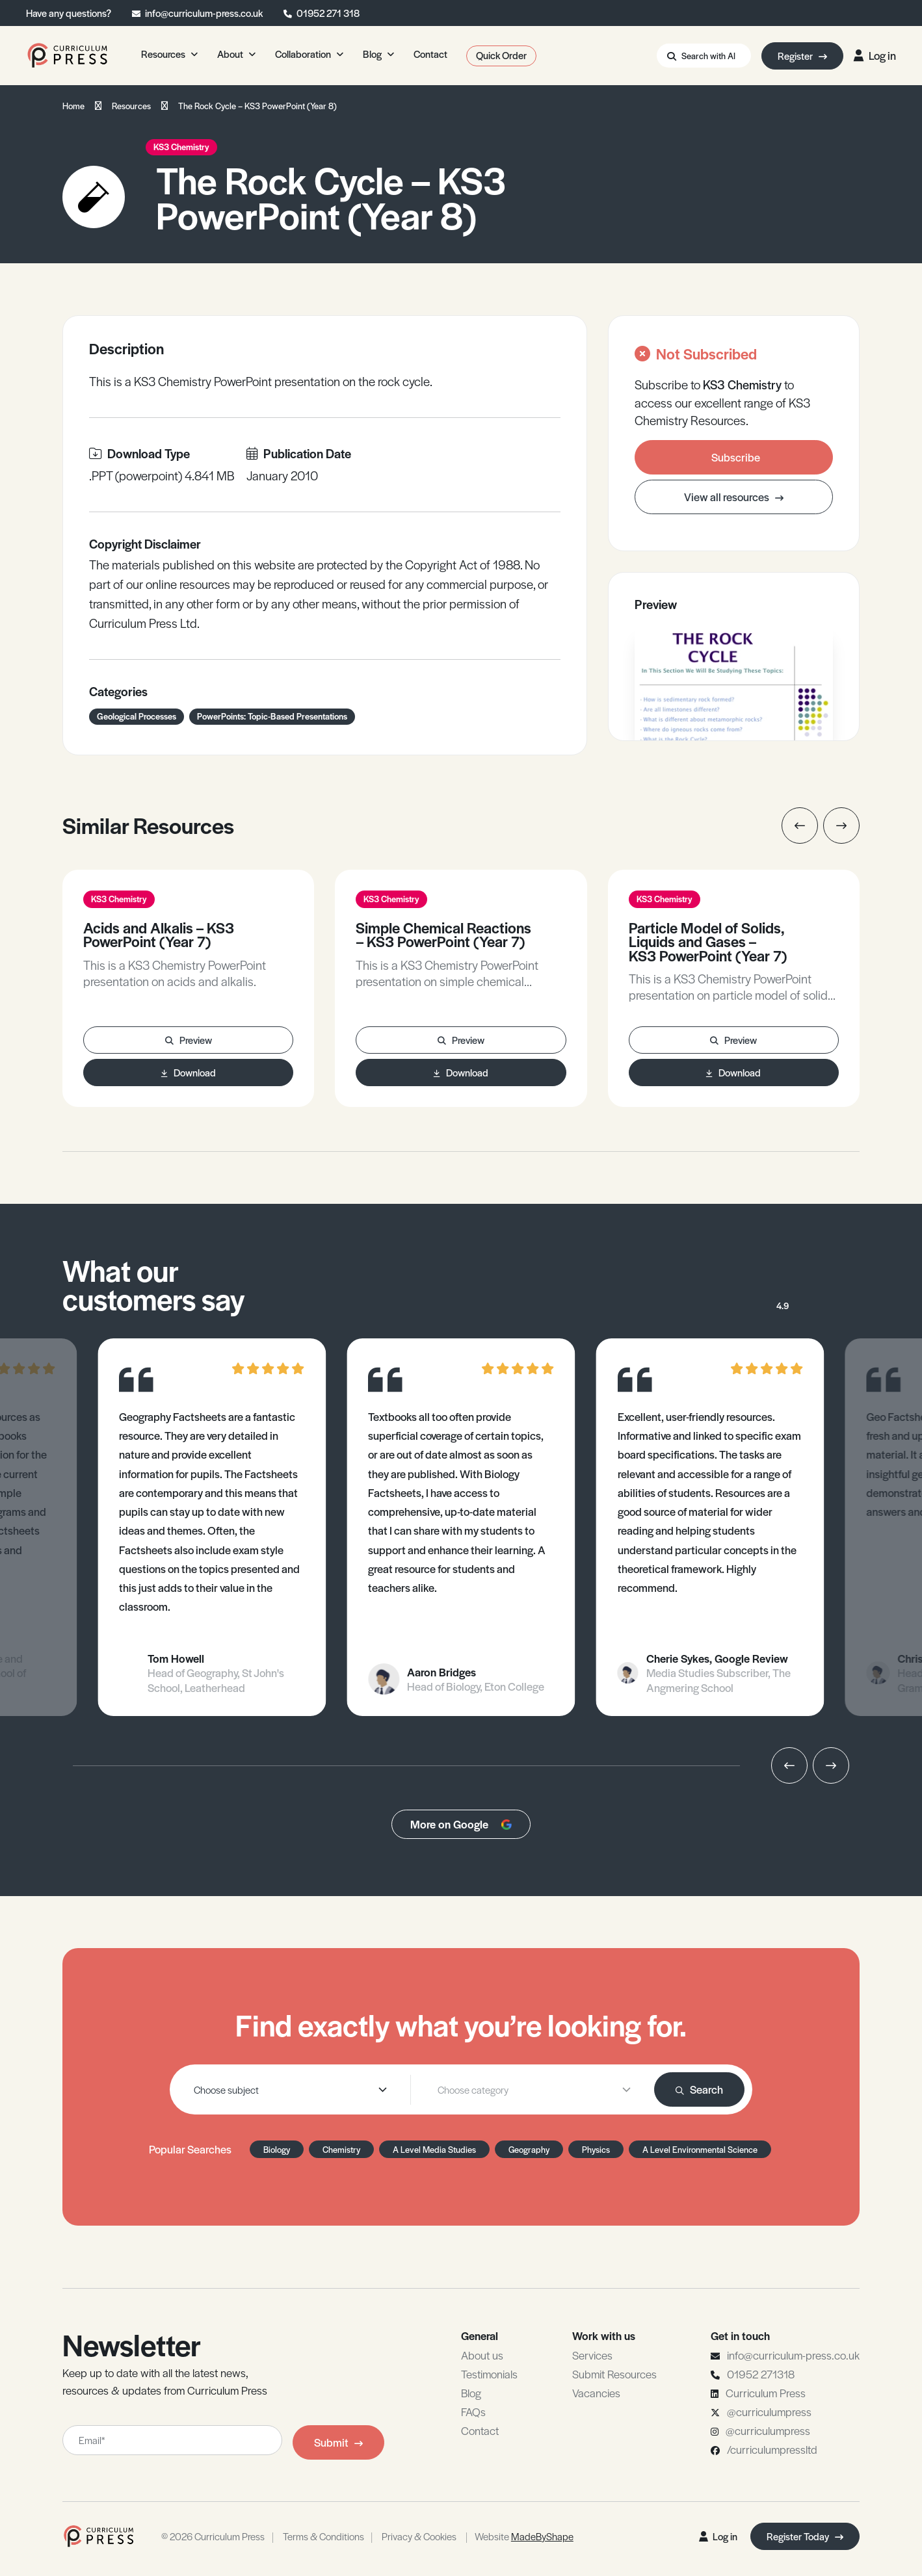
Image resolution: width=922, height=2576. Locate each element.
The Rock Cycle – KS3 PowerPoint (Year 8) (257, 105)
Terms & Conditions (323, 2536)
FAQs (473, 2411)
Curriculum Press (766, 2392)
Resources (131, 105)
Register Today (805, 2536)
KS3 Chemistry (181, 146)
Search (699, 2089)
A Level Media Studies (434, 2149)
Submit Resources (614, 2374)
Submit (338, 2442)
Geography (528, 2149)
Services (592, 2355)
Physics (596, 2149)
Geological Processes (136, 716)
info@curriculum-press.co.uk (204, 13)
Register (802, 55)
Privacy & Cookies (419, 2536)
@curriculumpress (769, 2411)
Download (188, 1072)
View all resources (734, 496)
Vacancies (596, 2392)
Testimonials (489, 2374)
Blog (471, 2392)
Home (73, 105)
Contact (480, 2430)
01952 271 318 (328, 13)
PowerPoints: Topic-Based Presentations (272, 716)
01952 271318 (761, 2374)
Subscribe (735, 457)
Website (524, 2536)
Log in (875, 55)
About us (482, 2355)
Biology (276, 2149)
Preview (188, 1040)
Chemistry (341, 2149)
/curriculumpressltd (772, 2449)
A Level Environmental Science (699, 2149)
